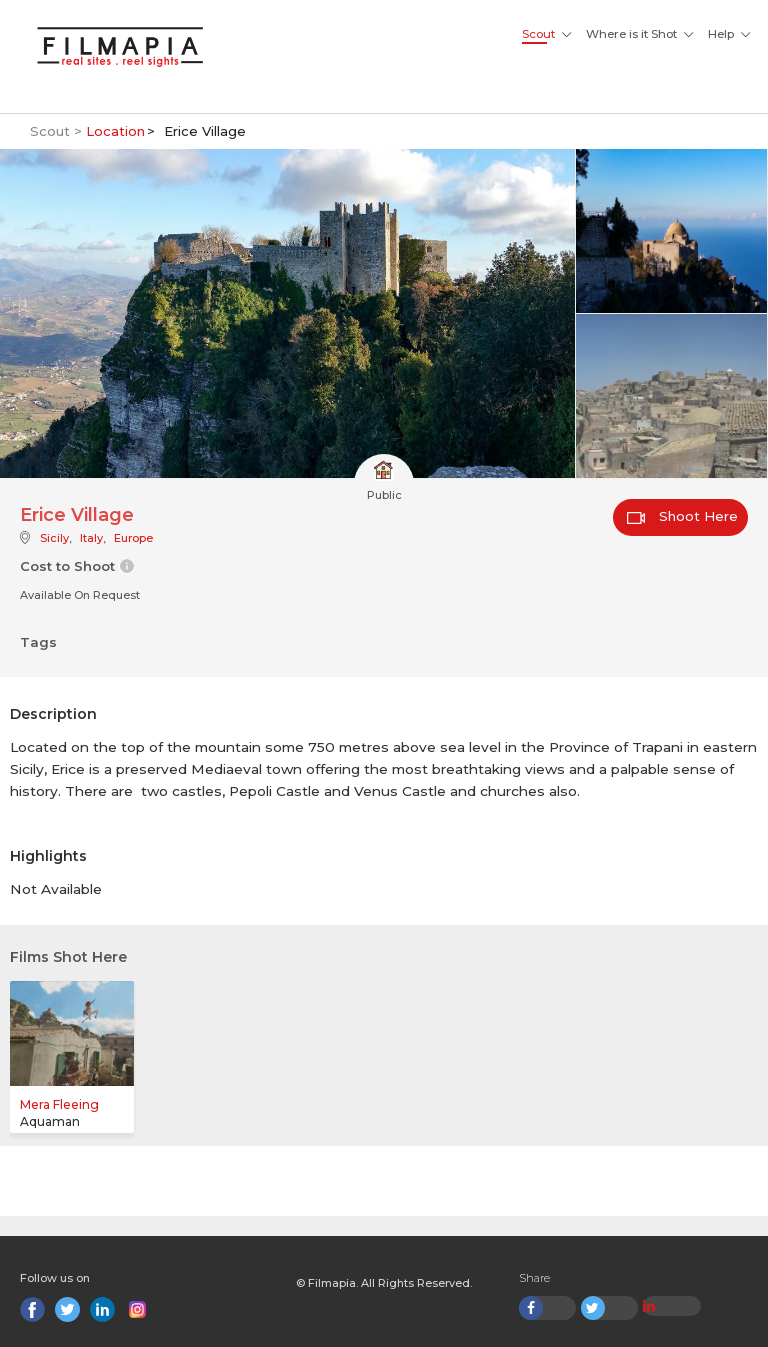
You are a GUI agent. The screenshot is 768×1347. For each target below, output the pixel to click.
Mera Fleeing (59, 1104)
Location (115, 131)
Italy (91, 538)
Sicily (54, 538)
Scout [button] (538, 34)
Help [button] (721, 34)
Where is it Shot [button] (631, 34)
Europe (133, 538)
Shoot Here (682, 516)
